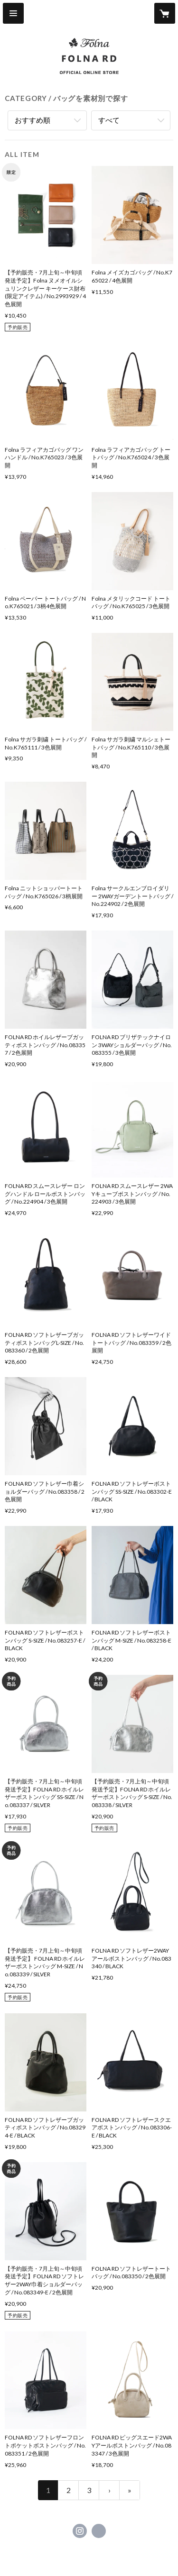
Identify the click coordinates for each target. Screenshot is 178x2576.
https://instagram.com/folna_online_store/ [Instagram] (80, 2531)
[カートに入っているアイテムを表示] (164, 13)
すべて (109, 120)
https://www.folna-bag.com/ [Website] (99, 2531)
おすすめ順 (32, 120)
